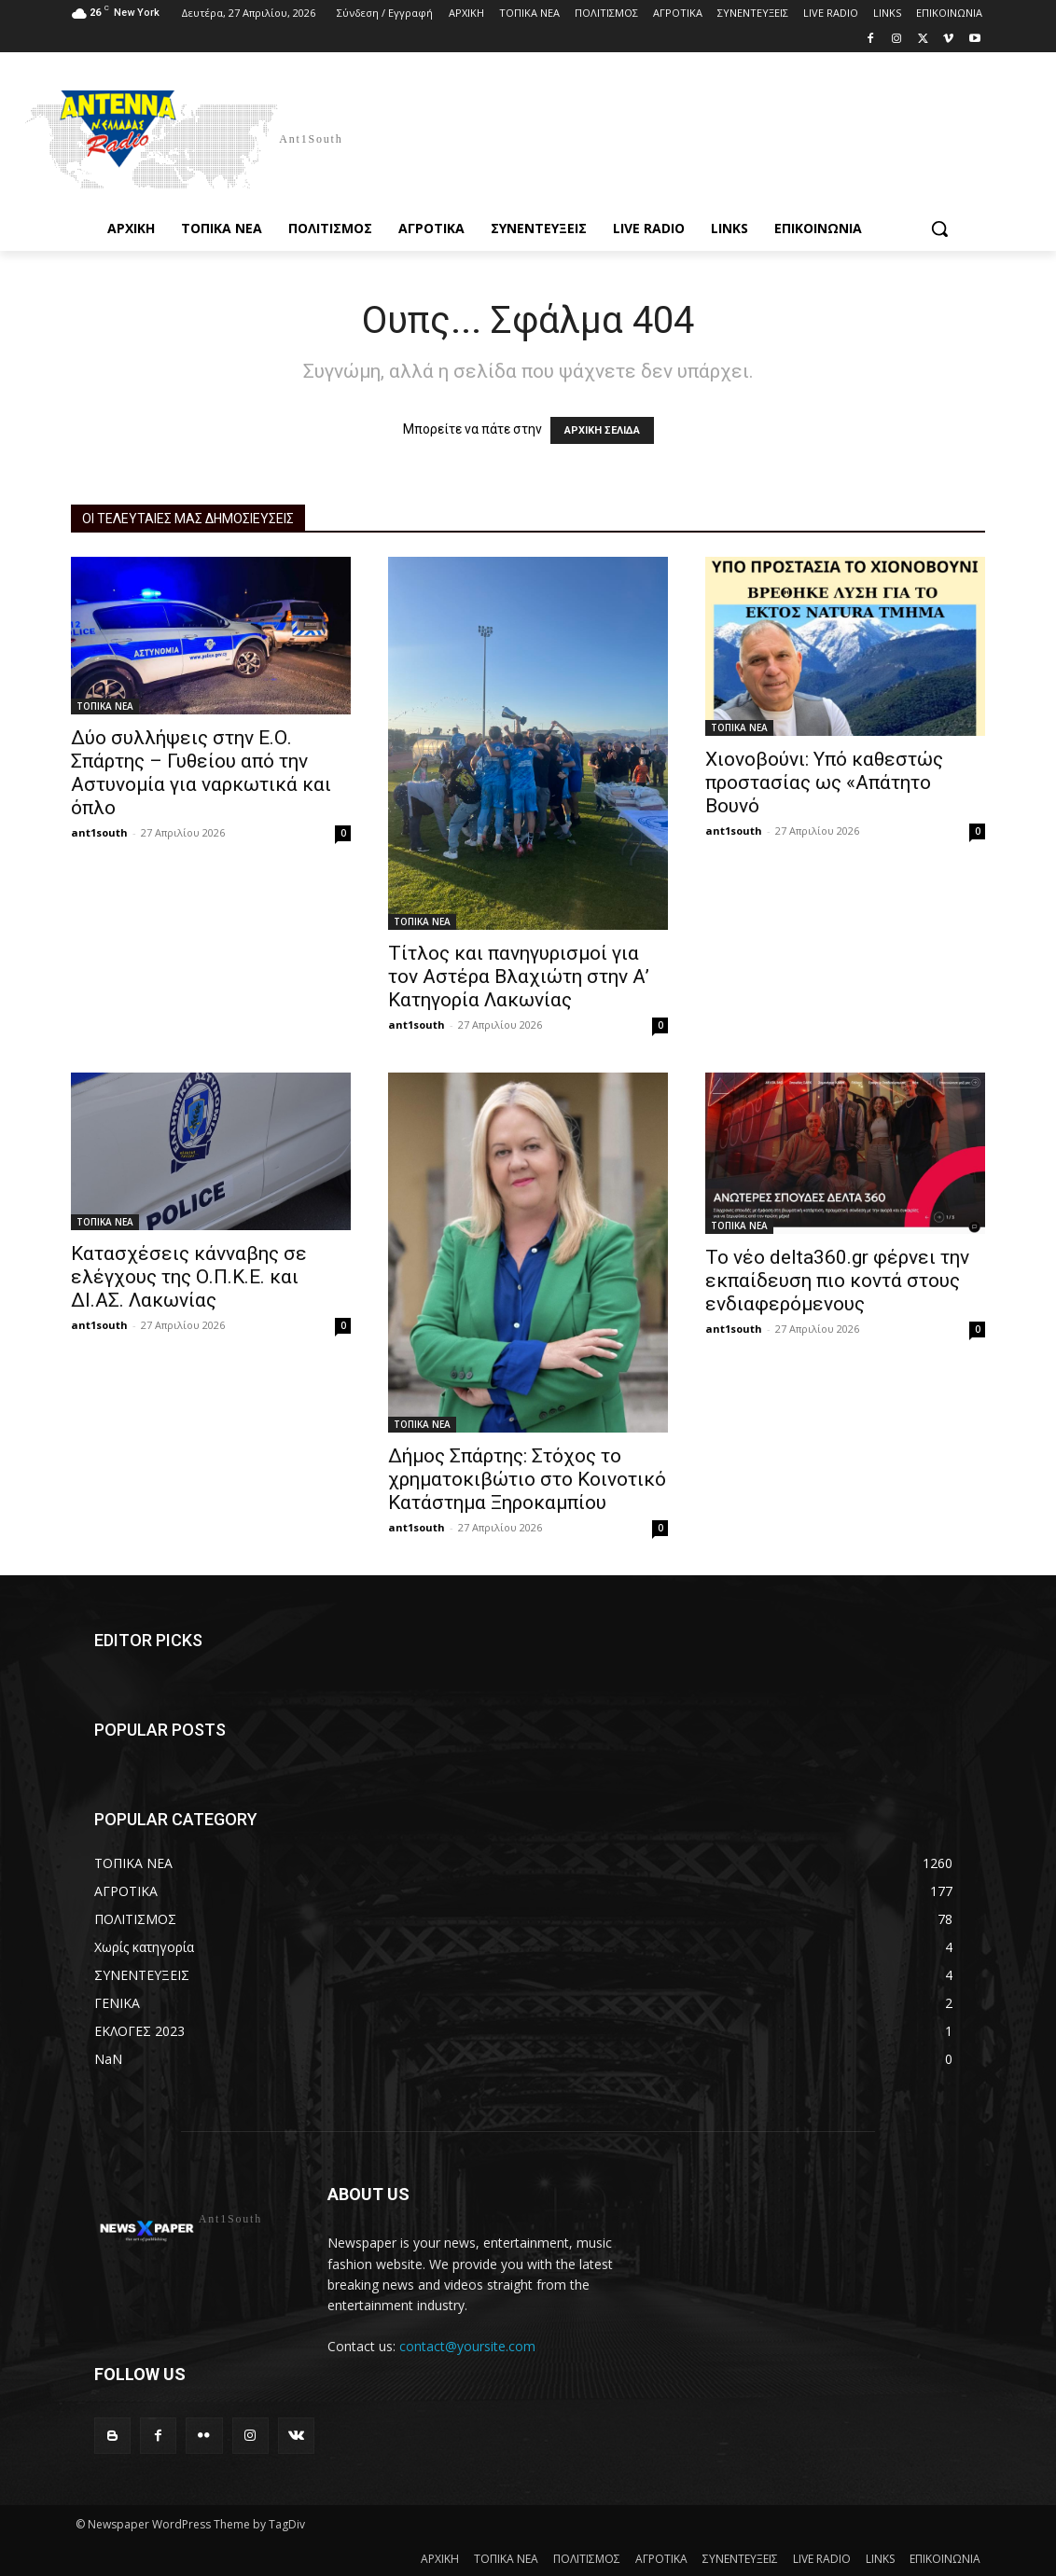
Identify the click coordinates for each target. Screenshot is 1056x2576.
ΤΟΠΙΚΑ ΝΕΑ (104, 706)
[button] (939, 228)
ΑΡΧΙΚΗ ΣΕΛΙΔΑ (602, 430)
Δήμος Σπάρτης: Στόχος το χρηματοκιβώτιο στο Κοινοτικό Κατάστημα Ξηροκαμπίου (527, 1479)
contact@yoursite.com (467, 2346)
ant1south (99, 832)
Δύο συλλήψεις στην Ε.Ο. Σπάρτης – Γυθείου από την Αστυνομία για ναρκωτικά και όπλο (201, 773)
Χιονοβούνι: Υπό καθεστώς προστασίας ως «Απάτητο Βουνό (824, 782)
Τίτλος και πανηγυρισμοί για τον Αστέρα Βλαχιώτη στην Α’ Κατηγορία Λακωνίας (518, 976)
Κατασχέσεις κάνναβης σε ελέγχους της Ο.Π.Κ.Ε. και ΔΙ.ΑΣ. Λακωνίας (189, 1276)
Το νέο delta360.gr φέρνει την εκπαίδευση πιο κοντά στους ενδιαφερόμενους (837, 1280)
